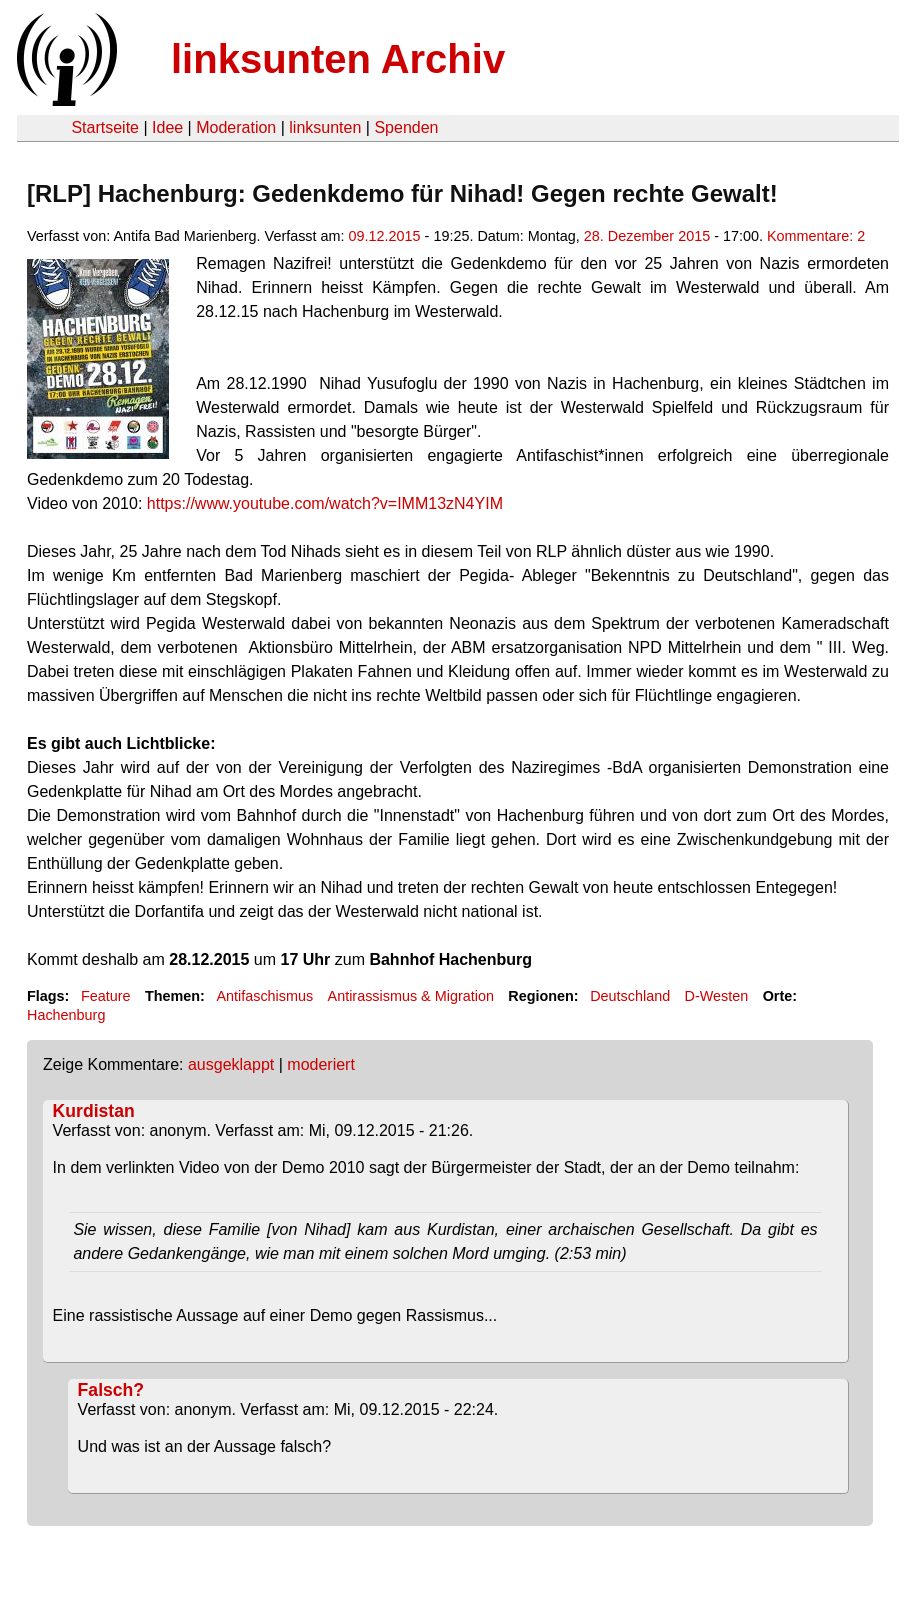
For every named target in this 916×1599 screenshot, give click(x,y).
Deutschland (630, 996)
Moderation (236, 127)
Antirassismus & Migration (411, 996)
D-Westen (717, 996)
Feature (106, 996)
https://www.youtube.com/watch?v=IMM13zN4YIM (325, 503)
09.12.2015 (385, 236)
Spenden (406, 127)
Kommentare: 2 (816, 236)
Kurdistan (94, 1111)
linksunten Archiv (338, 59)
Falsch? (111, 1390)
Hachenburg (66, 1015)
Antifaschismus (264, 996)
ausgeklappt (231, 1064)
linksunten (325, 127)
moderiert (321, 1064)
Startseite (105, 127)
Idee (167, 127)
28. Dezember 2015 (647, 236)
